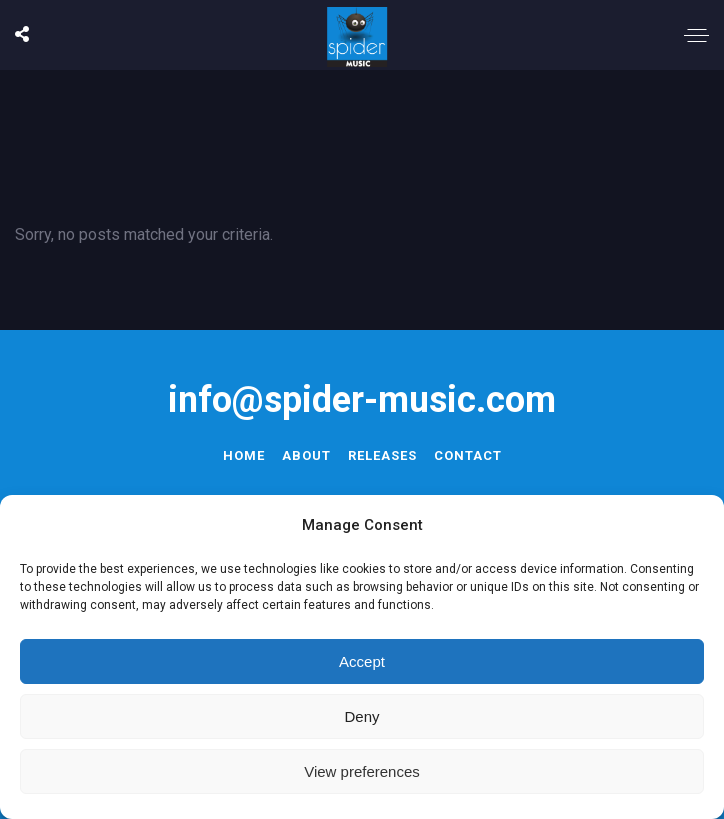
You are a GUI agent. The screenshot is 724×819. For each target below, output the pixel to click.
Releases (382, 455)
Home (244, 455)
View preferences (362, 771)
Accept (362, 661)
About (306, 455)
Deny (361, 716)
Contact (468, 455)
